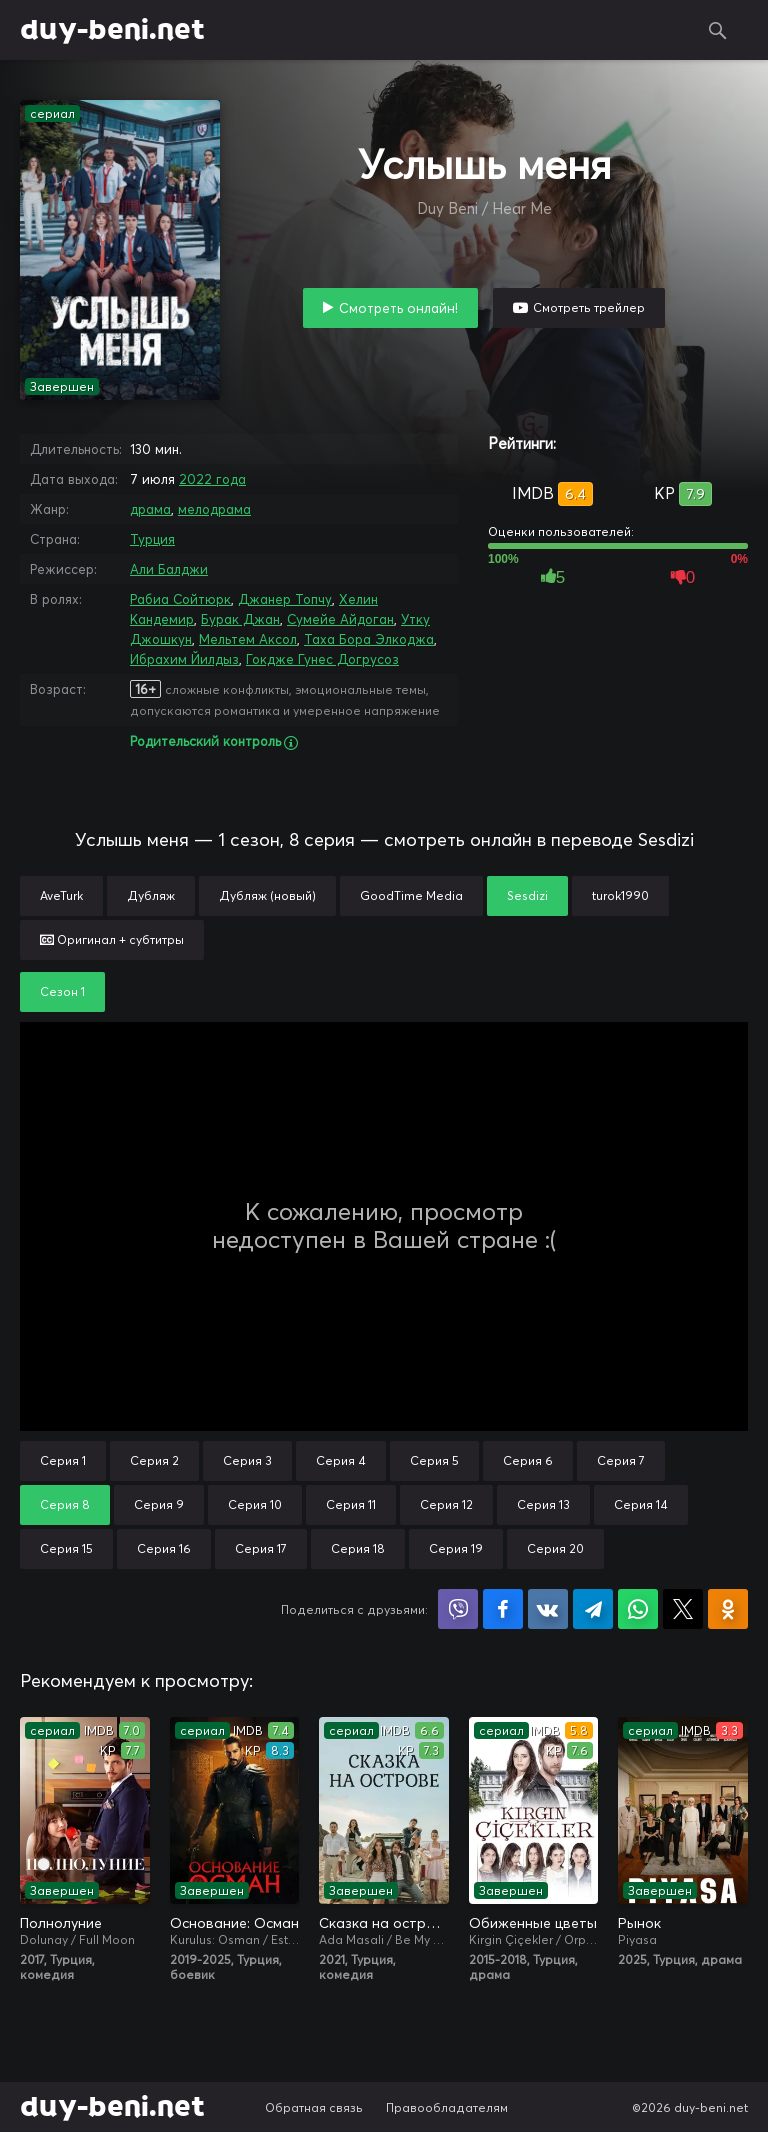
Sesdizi (527, 895)
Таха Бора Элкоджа (369, 639)
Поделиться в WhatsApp (638, 1609)
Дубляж (151, 895)
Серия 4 (341, 1460)
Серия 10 (255, 1504)
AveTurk (61, 895)
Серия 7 (621, 1460)
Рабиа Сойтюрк (180, 599)
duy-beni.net (112, 30)
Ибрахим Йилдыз (184, 659)
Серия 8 (65, 1504)
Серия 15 (66, 1548)
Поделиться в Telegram (593, 1609)
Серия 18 (358, 1548)
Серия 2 (154, 1460)
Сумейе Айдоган (340, 619)
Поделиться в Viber (458, 1609)
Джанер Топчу (285, 599)
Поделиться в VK (548, 1609)
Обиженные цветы (533, 1923)
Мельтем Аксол (248, 639)
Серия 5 (434, 1460)
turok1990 (620, 895)
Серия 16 (164, 1548)
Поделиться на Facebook (503, 1609)
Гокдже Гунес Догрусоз (322, 659)
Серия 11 (351, 1504)
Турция (152, 539)
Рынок (639, 1923)
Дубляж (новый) (267, 895)
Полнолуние (61, 1923)
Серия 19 (456, 1548)
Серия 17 (261, 1548)
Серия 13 (543, 1504)
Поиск (718, 30)
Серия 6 (528, 1460)
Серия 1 (63, 1460)
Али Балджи (169, 569)
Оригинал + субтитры (112, 939)
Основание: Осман (234, 1923)
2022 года (212, 479)
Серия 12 (446, 1504)
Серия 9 (159, 1504)
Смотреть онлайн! (398, 308)
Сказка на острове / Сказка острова (384, 1923)
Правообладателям (447, 2107)
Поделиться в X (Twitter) (683, 1609)
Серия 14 (641, 1504)
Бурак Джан (240, 619)
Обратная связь (314, 2107)
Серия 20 (555, 1548)
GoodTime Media (411, 895)
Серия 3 (247, 1460)
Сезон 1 (62, 991)
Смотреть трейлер (589, 307)
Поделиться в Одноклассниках (728, 1609)
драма (150, 509)
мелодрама (214, 509)
